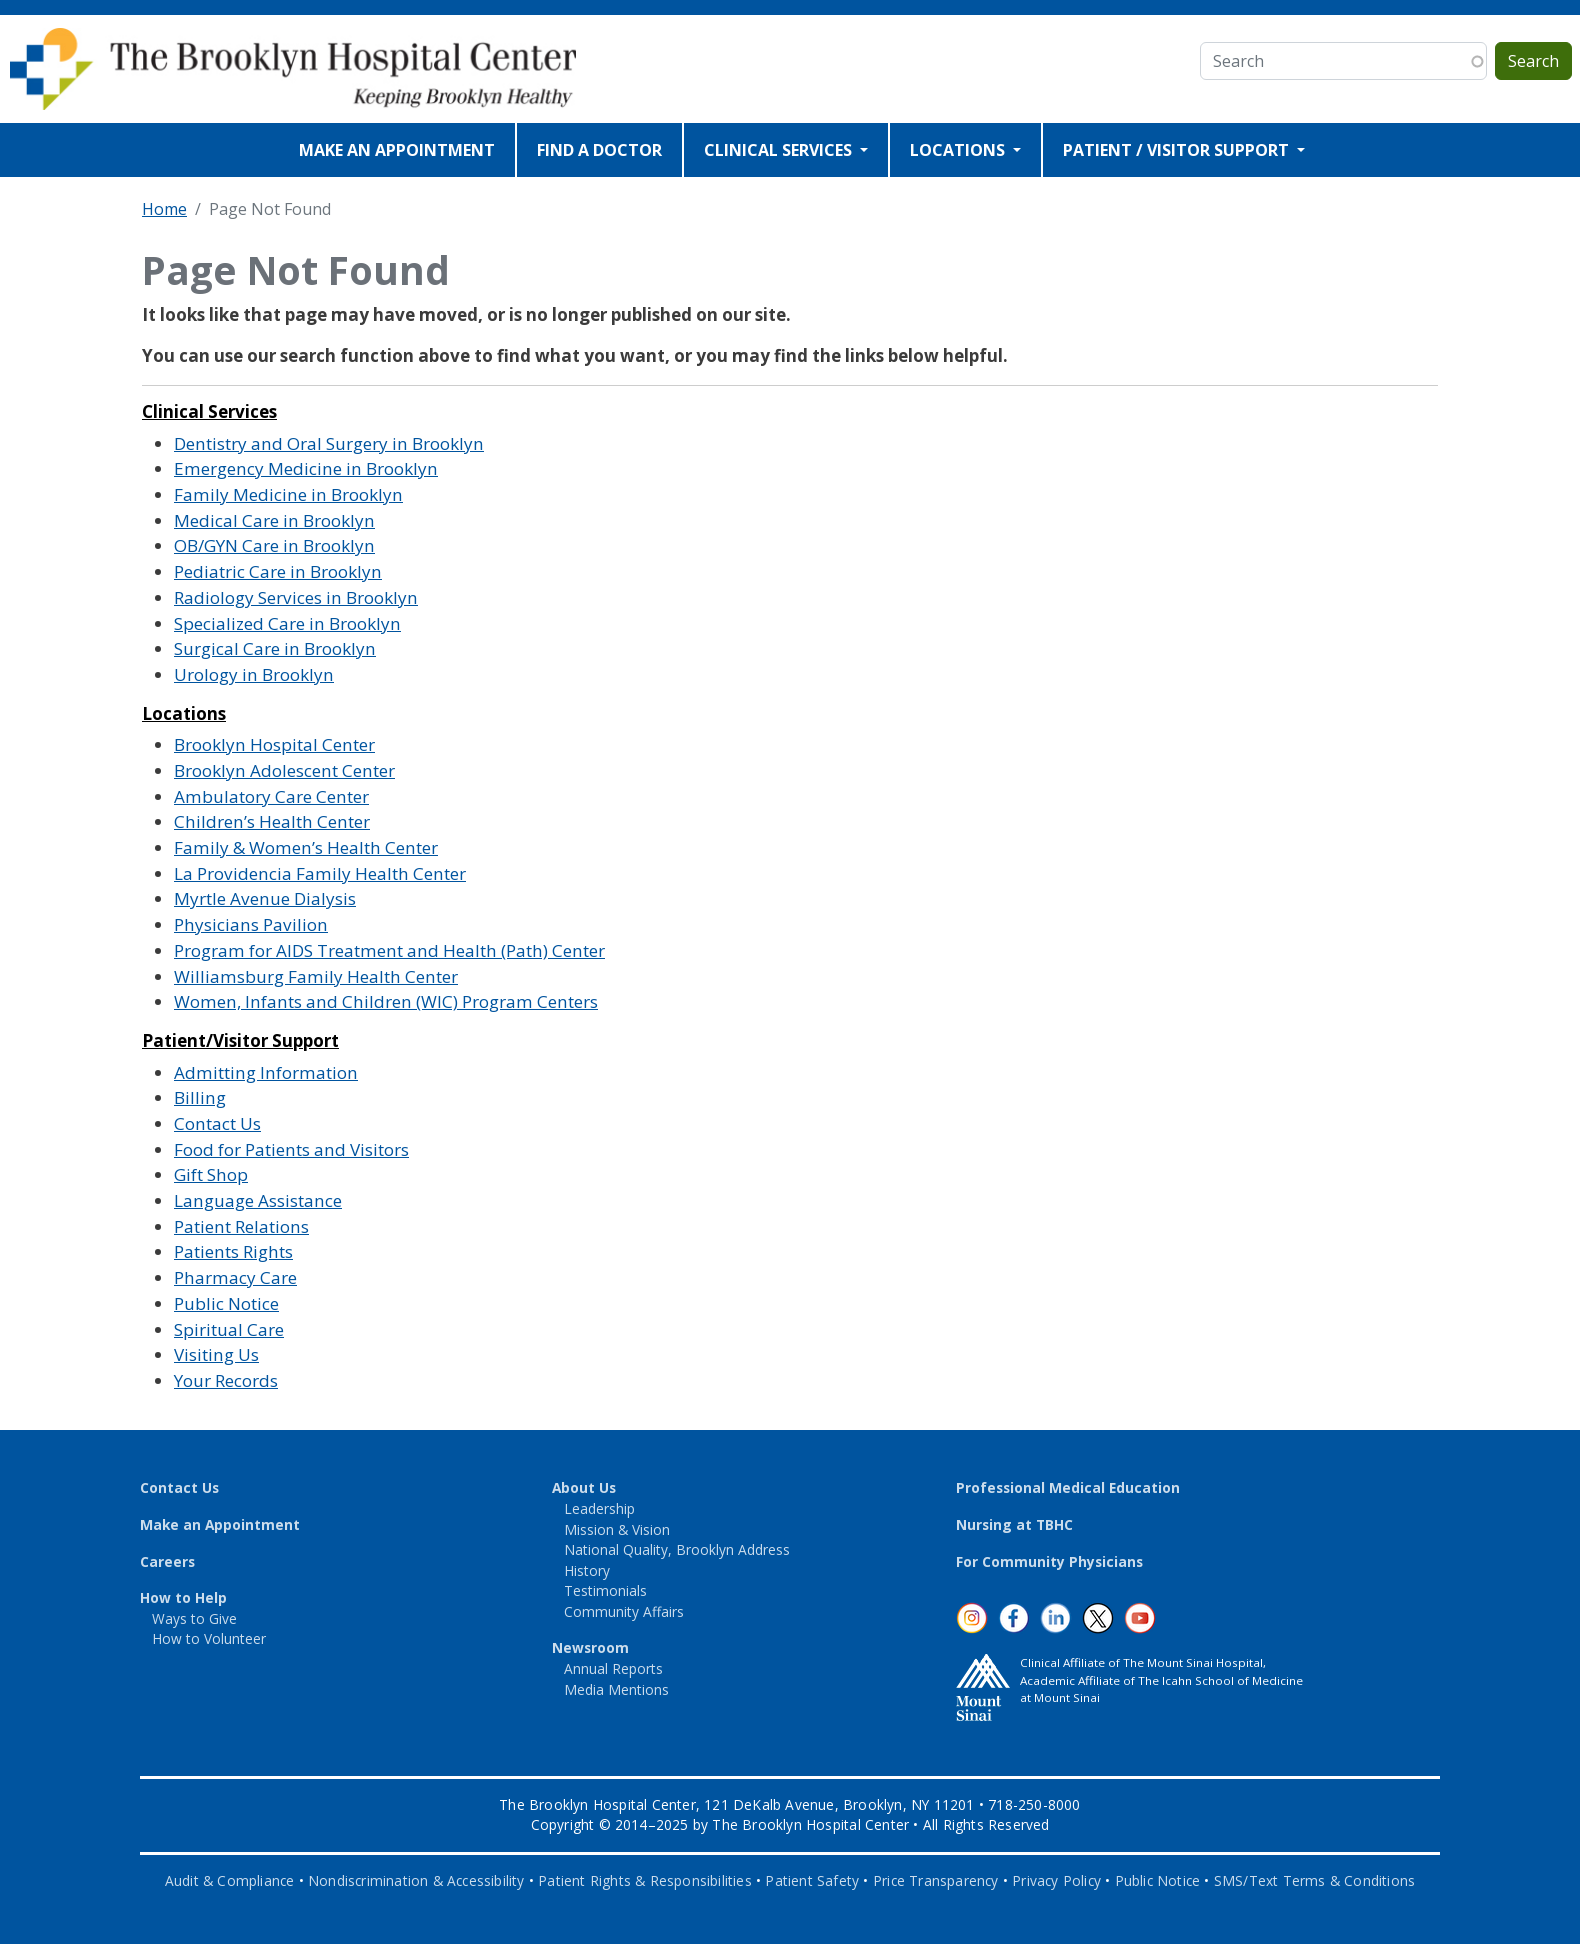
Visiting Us (216, 1354)
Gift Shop (211, 1174)
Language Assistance (258, 1200)
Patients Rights (233, 1251)
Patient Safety (812, 1880)
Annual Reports (613, 1668)
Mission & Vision (617, 1529)
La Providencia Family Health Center (320, 873)
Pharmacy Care (235, 1277)
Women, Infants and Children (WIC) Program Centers (386, 1001)
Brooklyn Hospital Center (274, 744)
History (587, 1570)
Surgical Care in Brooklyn (275, 648)
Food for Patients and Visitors (291, 1149)
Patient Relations (241, 1226)
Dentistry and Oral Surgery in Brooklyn (329, 443)
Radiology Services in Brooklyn (296, 597)
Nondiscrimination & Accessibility (416, 1880)
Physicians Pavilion (251, 924)
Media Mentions (616, 1689)
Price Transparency (936, 1880)
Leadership (599, 1508)
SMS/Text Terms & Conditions (1314, 1880)
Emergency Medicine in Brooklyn (306, 468)
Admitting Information (266, 1072)
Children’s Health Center (272, 821)
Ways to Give (194, 1618)
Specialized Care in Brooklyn (287, 623)
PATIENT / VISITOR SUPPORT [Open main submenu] (1178, 150)
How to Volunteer (209, 1638)
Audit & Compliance (230, 1880)
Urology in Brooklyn (254, 674)
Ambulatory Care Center (271, 796)
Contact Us (217, 1123)
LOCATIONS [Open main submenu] (959, 150)
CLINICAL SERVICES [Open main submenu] (780, 150)
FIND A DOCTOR (599, 150)
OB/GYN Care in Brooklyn (274, 545)
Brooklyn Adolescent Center (284, 770)
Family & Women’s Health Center (306, 847)
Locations (184, 713)
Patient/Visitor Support (240, 1040)
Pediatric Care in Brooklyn (278, 571)
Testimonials (605, 1590)
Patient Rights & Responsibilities (645, 1880)
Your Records (226, 1380)
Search (1533, 61)
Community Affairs (624, 1611)
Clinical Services (209, 411)
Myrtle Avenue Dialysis (265, 898)
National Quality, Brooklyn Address (677, 1549)
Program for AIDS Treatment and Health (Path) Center (389, 950)
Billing (200, 1097)
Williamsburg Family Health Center (316, 976)
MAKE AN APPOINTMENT (397, 150)
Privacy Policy (1056, 1880)
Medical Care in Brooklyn (274, 520)
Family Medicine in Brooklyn (288, 494)
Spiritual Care (229, 1329)
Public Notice (226, 1303)
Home (164, 209)
